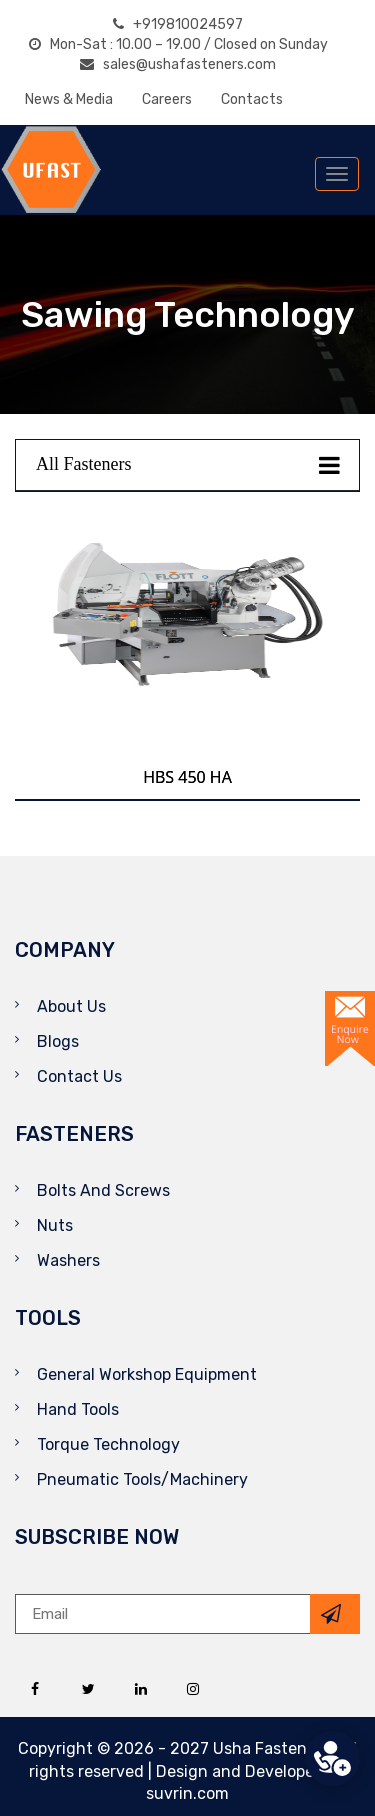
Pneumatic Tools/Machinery (142, 1479)
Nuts (55, 1225)
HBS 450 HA (187, 777)
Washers (68, 1260)
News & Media (69, 99)
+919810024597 (178, 24)
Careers (167, 99)
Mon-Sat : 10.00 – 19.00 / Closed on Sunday (178, 44)
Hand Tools (78, 1409)
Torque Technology (108, 1444)
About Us (71, 1006)
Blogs (58, 1041)
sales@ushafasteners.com (178, 64)
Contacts (252, 99)
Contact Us (79, 1076)
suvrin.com (187, 1793)
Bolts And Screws (103, 1190)
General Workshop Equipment (147, 1374)
